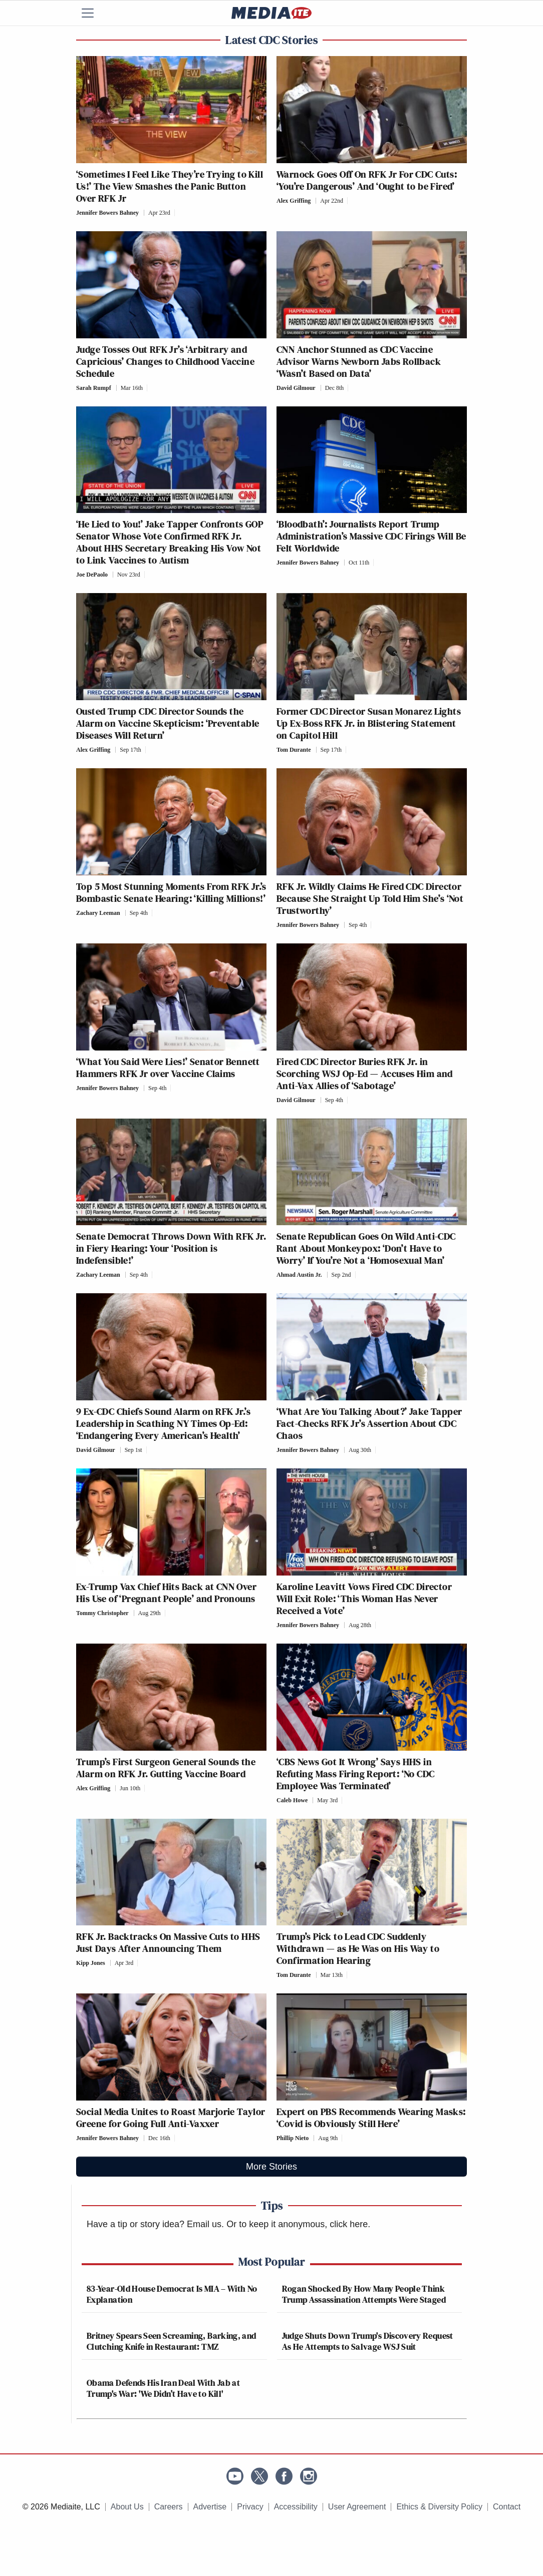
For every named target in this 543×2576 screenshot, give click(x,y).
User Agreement (357, 2506)
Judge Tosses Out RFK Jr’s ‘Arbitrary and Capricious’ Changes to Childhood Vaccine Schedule (165, 361)
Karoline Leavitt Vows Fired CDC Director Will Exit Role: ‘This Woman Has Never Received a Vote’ (364, 1599)
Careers (168, 2506)
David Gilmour (296, 387)
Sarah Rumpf (93, 387)
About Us (127, 2506)
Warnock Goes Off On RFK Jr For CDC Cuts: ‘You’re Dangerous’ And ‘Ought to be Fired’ (367, 180)
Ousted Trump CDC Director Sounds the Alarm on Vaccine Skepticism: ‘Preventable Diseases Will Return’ (167, 723)
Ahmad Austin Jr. (299, 1274)
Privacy (250, 2506)
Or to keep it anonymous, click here (297, 2224)
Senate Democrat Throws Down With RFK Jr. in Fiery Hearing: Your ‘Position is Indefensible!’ (171, 1248)
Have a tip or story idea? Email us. (155, 2224)
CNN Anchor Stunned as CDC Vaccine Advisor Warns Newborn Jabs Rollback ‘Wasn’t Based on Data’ (359, 361)
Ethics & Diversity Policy (439, 2506)
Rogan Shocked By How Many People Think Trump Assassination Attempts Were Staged (364, 2294)
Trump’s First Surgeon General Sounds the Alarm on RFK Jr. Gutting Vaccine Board (165, 1768)
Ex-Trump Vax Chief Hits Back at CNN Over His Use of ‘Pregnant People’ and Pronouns (166, 1593)
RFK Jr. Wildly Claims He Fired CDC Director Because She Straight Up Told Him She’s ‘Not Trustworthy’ (370, 898)
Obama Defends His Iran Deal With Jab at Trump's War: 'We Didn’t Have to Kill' (163, 2388)
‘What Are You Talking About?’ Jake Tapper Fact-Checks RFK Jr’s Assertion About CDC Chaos (369, 1423)
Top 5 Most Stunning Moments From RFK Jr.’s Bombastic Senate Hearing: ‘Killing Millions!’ (171, 892)
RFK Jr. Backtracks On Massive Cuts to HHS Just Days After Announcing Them (168, 1942)
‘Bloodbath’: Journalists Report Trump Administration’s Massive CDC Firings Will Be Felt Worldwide (371, 536)
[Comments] (177, 212)
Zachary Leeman (98, 912)
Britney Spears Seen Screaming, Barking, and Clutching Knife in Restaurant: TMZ (171, 2341)
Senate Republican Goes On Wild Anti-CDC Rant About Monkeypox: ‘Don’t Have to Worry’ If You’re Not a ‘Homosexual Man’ (366, 1248)
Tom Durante (294, 749)
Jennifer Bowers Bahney (107, 212)
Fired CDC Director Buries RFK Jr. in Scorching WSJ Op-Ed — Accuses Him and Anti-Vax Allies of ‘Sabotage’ (365, 1074)
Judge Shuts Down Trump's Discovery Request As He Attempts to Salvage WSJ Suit (367, 2341)
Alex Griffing (294, 200)
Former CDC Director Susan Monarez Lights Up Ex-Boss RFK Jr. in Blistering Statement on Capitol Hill (369, 723)
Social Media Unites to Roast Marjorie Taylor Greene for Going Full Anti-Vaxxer (170, 2118)
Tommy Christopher (102, 1613)
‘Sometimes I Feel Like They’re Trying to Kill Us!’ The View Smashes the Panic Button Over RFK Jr (169, 186)
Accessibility (296, 2506)
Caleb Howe (292, 1800)
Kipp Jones (90, 1962)
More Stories (271, 2167)
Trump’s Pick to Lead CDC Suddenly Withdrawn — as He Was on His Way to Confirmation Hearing (358, 1948)
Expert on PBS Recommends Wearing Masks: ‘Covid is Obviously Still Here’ (371, 2118)
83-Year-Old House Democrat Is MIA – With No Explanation (172, 2294)
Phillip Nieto (293, 2138)
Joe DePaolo (92, 574)
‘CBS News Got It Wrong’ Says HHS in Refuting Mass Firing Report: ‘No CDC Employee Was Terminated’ (355, 1774)
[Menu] (93, 13)
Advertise (210, 2506)
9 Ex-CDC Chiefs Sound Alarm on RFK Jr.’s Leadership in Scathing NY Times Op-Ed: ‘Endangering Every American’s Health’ (163, 1423)
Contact (506, 2506)
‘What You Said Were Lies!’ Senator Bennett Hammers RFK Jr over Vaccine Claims (168, 1068)
